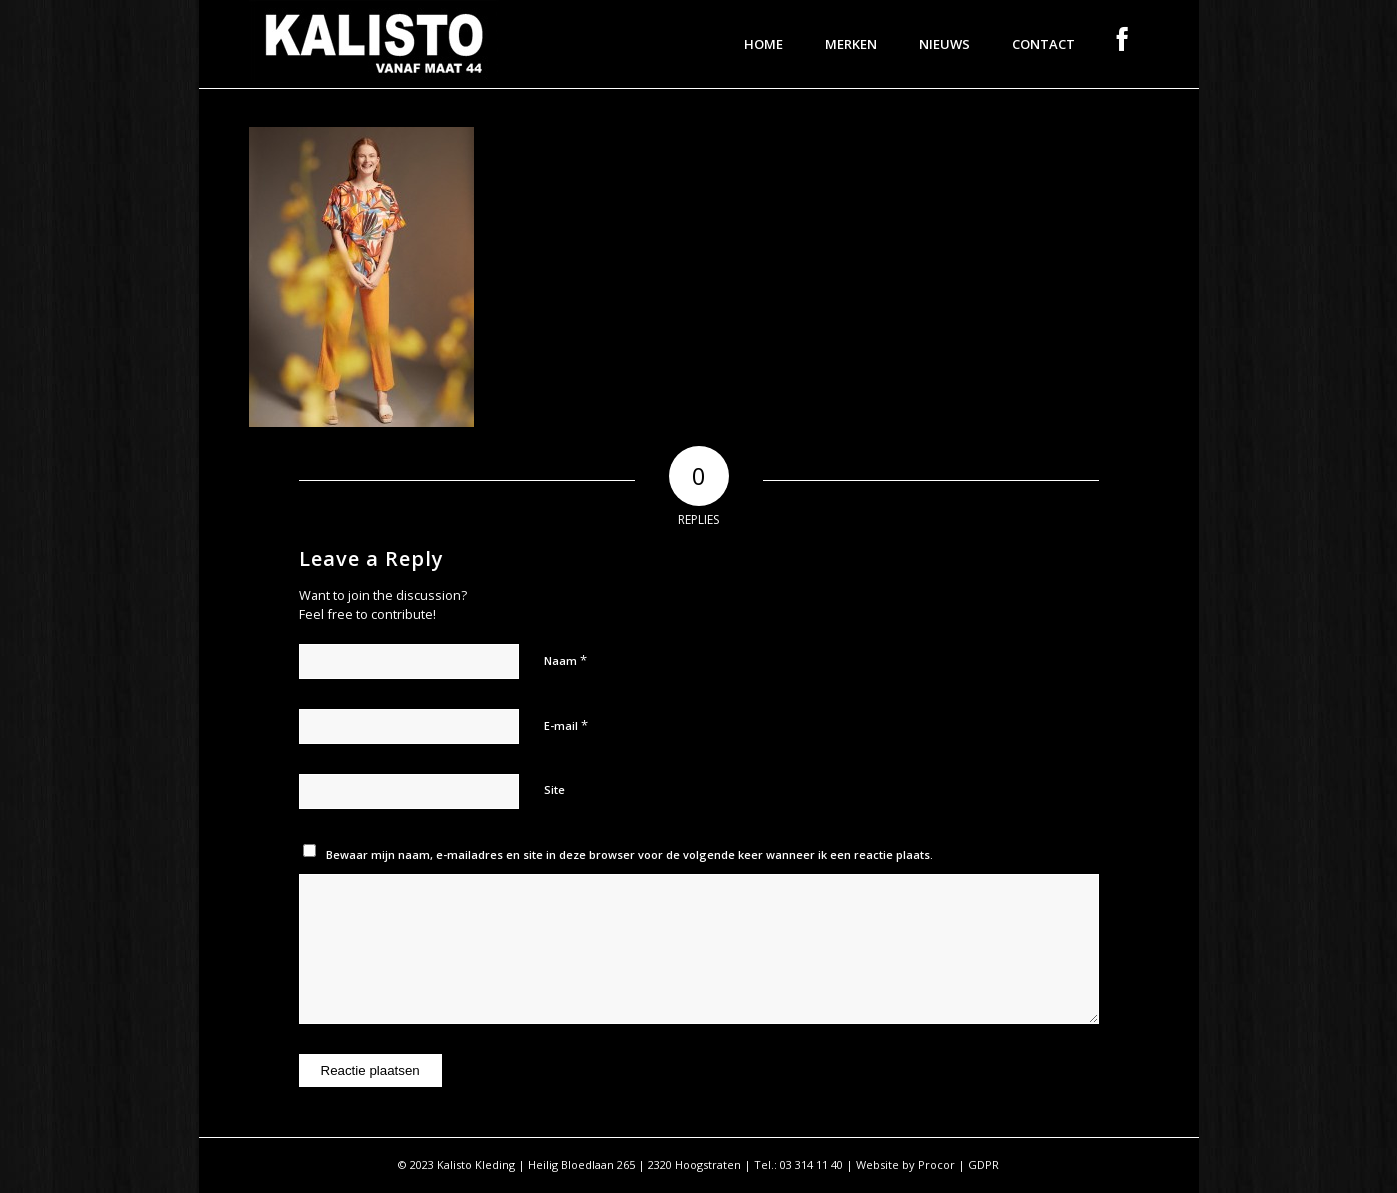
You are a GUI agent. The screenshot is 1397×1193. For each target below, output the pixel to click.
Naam (565, 660)
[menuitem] (763, 44)
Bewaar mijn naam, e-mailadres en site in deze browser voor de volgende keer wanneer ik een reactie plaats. (629, 854)
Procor (936, 1164)
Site (554, 789)
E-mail (566, 725)
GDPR (983, 1164)
